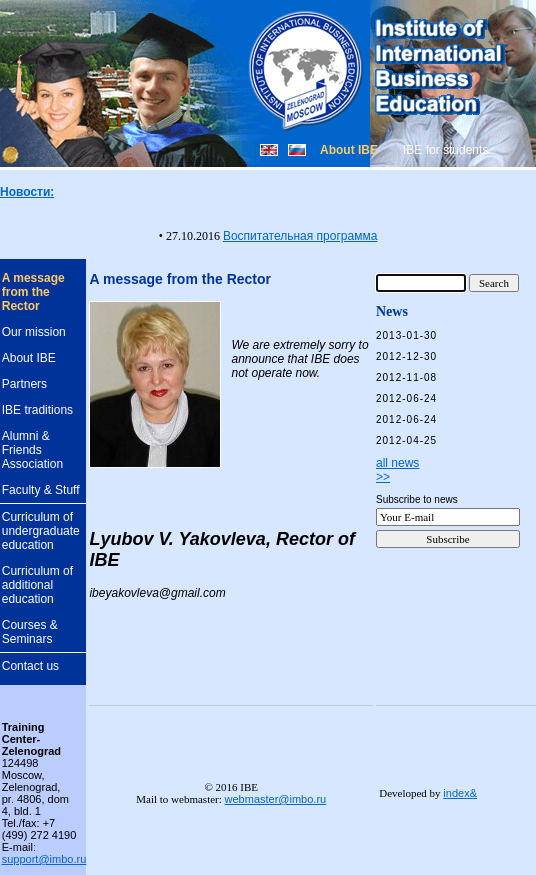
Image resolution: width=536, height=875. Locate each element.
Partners (24, 384)
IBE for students (445, 150)
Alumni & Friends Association (32, 450)
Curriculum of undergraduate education (41, 531)
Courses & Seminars (30, 632)
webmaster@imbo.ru (276, 799)
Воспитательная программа (300, 236)
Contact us (30, 666)
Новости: (27, 192)
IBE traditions (37, 410)
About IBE (29, 358)
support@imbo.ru (44, 859)
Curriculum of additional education (37, 585)
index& (460, 793)
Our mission (34, 332)
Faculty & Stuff (41, 490)
